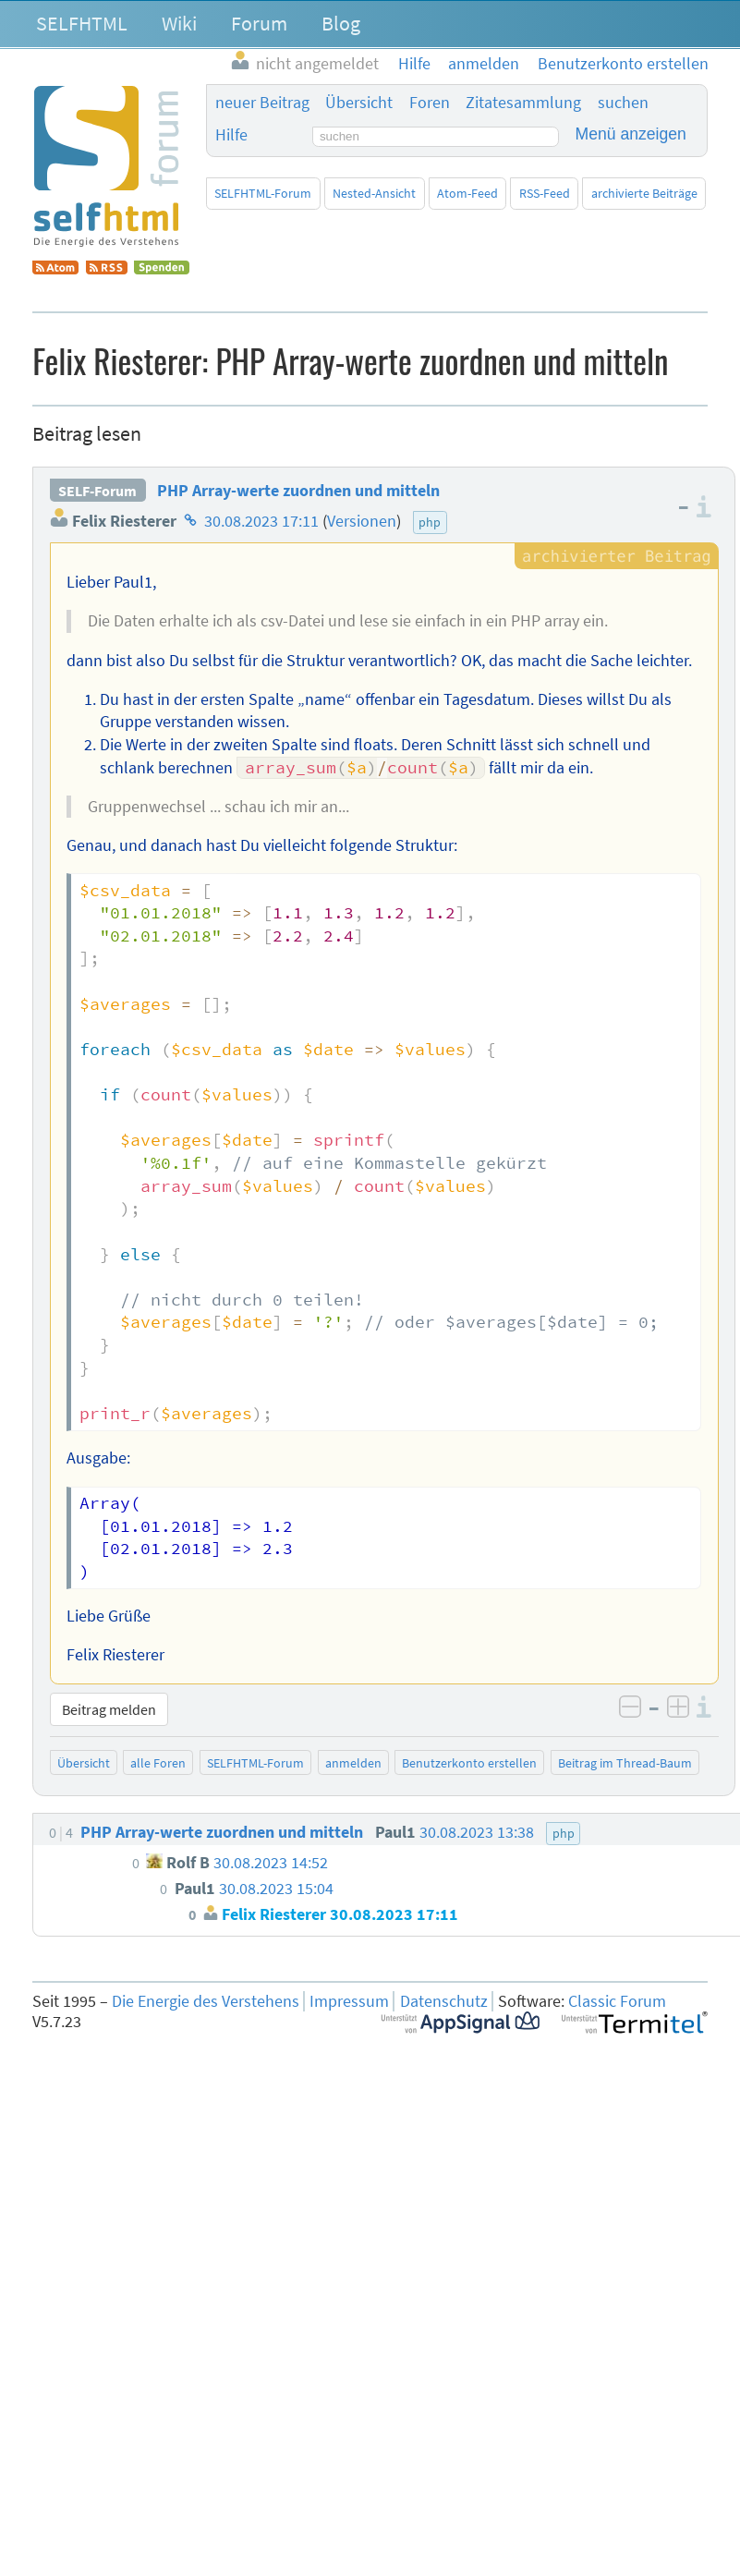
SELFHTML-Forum (262, 193)
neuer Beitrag (262, 102)
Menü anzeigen (631, 134)
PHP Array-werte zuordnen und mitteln (298, 490)
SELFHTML (81, 23)
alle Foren (158, 1763)
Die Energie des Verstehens (205, 2001)
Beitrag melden (109, 1709)
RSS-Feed (544, 193)
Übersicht (359, 102)
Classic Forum (617, 2001)
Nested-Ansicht (374, 193)
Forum (259, 23)
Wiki (179, 23)
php (430, 522)
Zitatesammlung (523, 102)
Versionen (361, 521)
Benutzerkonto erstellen (469, 1763)
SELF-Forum (97, 490)
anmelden (353, 1763)
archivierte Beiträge (644, 193)
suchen (623, 102)
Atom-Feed (467, 193)
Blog (340, 23)
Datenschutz (444, 2001)
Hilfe (231, 135)
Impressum (349, 2001)
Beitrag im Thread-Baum (625, 1763)
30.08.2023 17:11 (261, 521)
